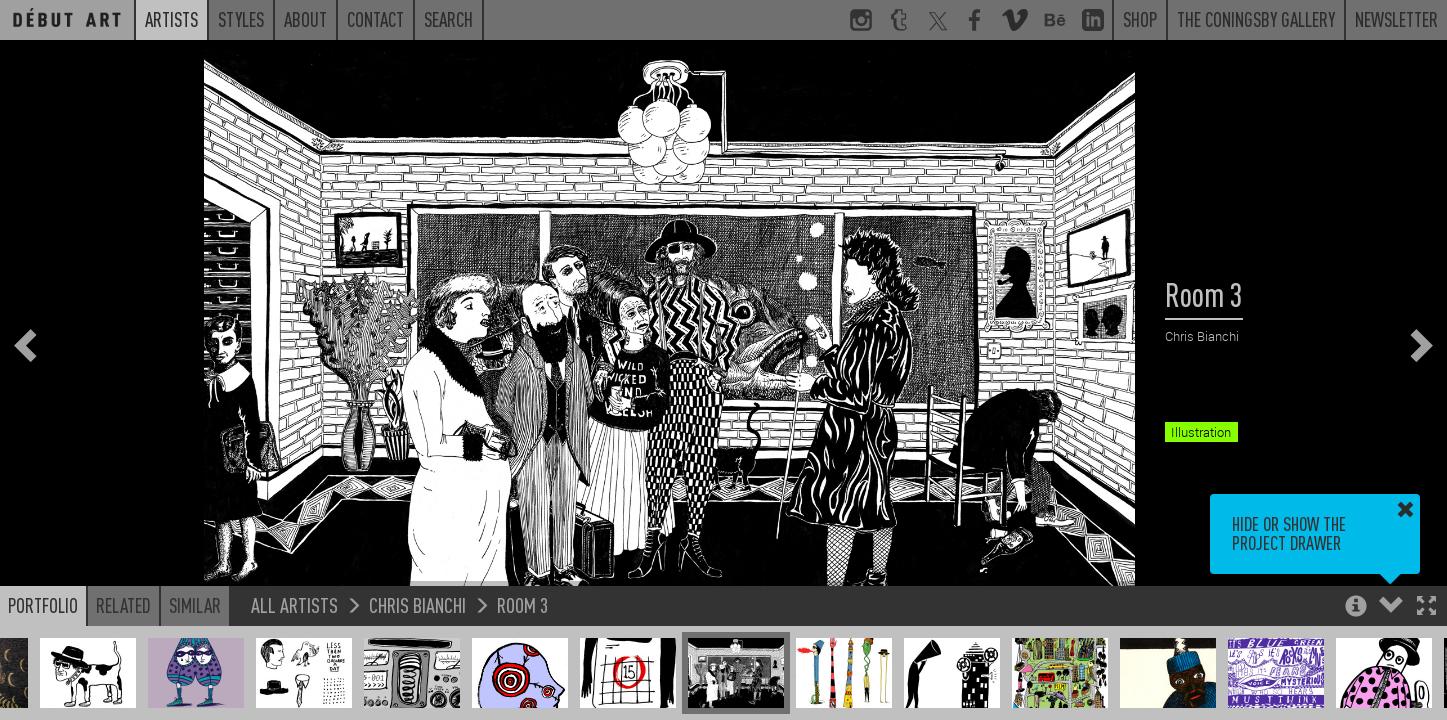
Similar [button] (195, 605)
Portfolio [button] (43, 605)
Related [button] (123, 605)
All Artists (294, 604)
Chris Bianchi (417, 604)
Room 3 (522, 604)
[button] (1426, 607)
